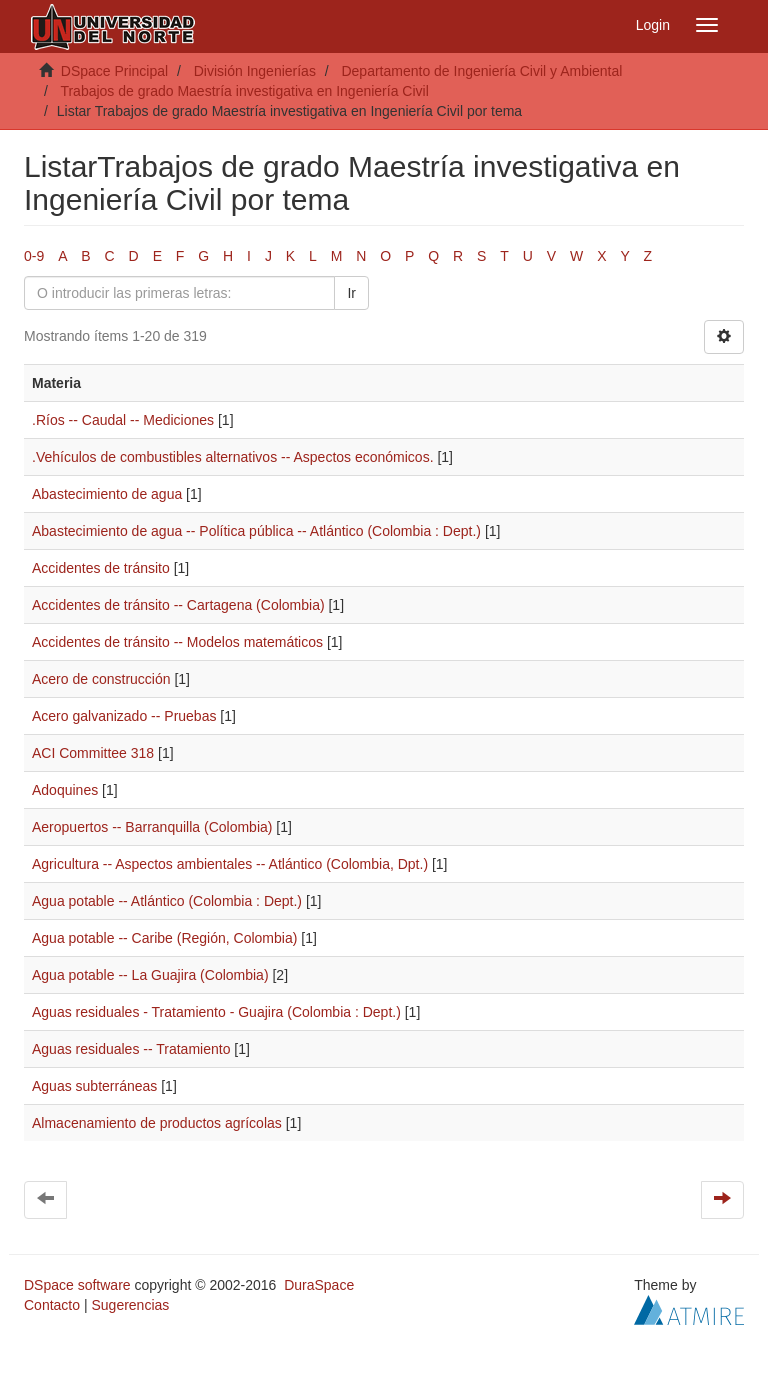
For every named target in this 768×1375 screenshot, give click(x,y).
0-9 (34, 256)
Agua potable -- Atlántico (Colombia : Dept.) (167, 901)
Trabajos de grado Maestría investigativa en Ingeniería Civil (244, 91)
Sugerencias (130, 1305)
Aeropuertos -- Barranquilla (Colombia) (152, 827)
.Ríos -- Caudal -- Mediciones (123, 420)
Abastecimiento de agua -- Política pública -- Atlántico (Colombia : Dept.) (256, 531)
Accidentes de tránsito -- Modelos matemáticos (177, 642)
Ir (351, 293)
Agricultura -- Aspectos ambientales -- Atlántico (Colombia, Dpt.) (230, 864)
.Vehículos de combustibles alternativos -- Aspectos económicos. (233, 457)
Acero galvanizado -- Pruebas (124, 716)
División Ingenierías (255, 71)
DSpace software (77, 1285)
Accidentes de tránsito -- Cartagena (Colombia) (178, 605)
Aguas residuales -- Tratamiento (131, 1049)
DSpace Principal (114, 71)
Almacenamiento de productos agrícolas (157, 1123)
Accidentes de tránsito (101, 568)
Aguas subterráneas (94, 1086)
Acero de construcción (101, 679)
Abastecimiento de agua (107, 494)
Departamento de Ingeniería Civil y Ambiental (481, 71)
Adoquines (65, 790)
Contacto (52, 1305)
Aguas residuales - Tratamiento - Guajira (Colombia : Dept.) (216, 1012)
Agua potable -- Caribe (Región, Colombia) (164, 938)
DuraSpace (319, 1285)
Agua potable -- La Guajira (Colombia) (150, 975)
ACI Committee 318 (93, 753)
